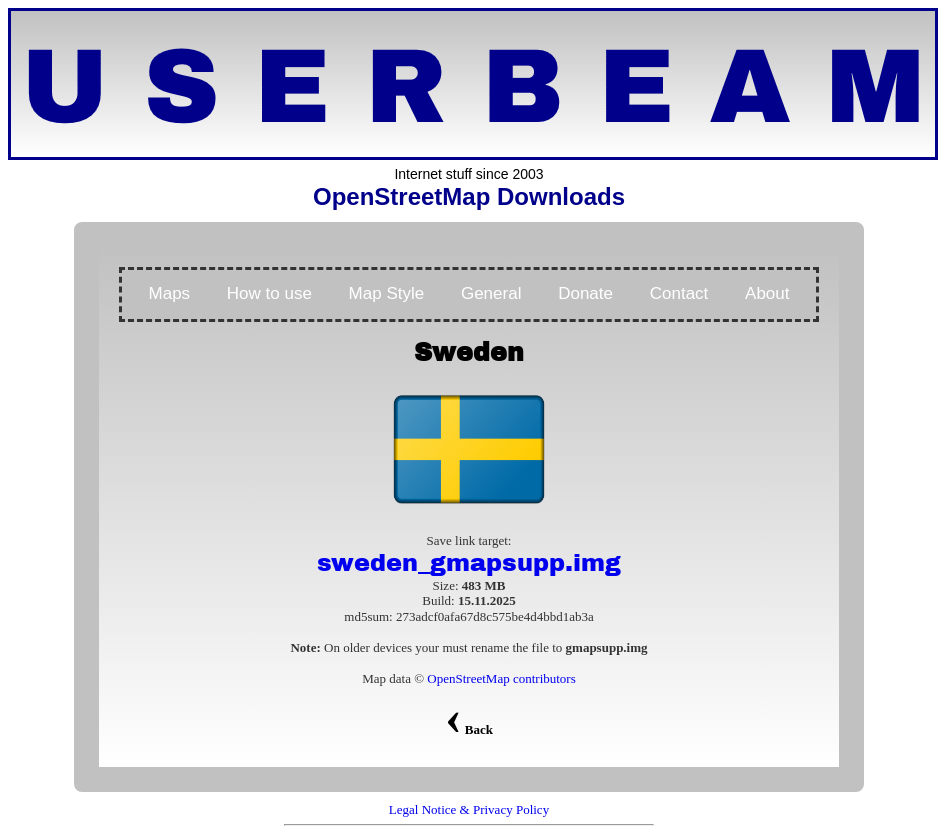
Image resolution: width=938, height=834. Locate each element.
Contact (679, 293)
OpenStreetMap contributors (501, 678)
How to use (269, 293)
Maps (170, 293)
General (491, 293)
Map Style (387, 293)
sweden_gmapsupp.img (469, 563)
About (767, 293)
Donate (585, 293)
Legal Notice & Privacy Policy (469, 809)
